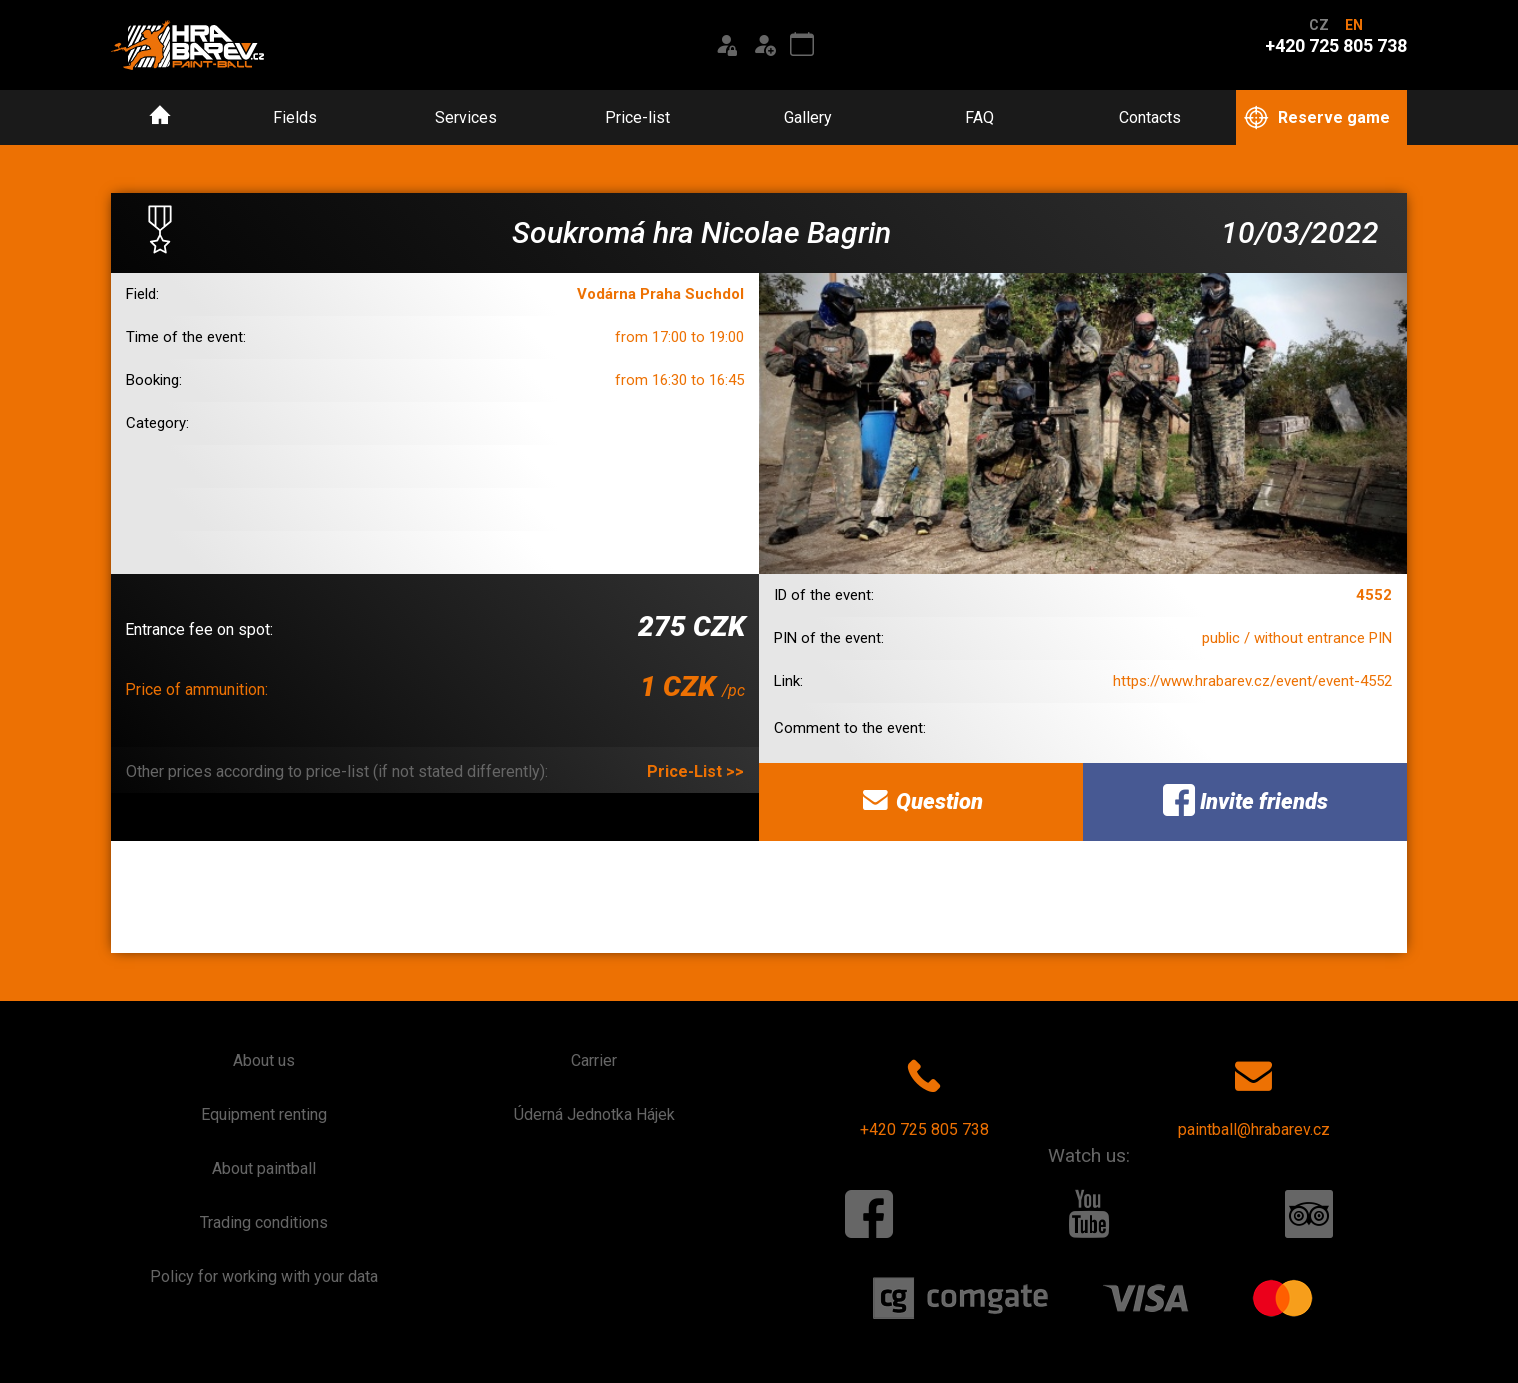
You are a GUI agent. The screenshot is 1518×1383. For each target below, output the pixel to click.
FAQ (979, 117)
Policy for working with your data (264, 1276)
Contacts (1150, 117)
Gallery (808, 117)
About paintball (264, 1168)
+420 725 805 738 (924, 1094)
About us (264, 1060)
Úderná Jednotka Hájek (594, 1114)
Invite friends (1245, 800)
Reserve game (1317, 118)
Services (466, 117)
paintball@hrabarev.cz (1254, 1094)
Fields (295, 117)
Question (921, 800)
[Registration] (764, 45)
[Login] (726, 45)
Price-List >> (695, 771)
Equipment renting (264, 1114)
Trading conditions (264, 1222)
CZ (1319, 25)
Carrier (594, 1060)
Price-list (637, 117)
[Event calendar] (802, 45)
